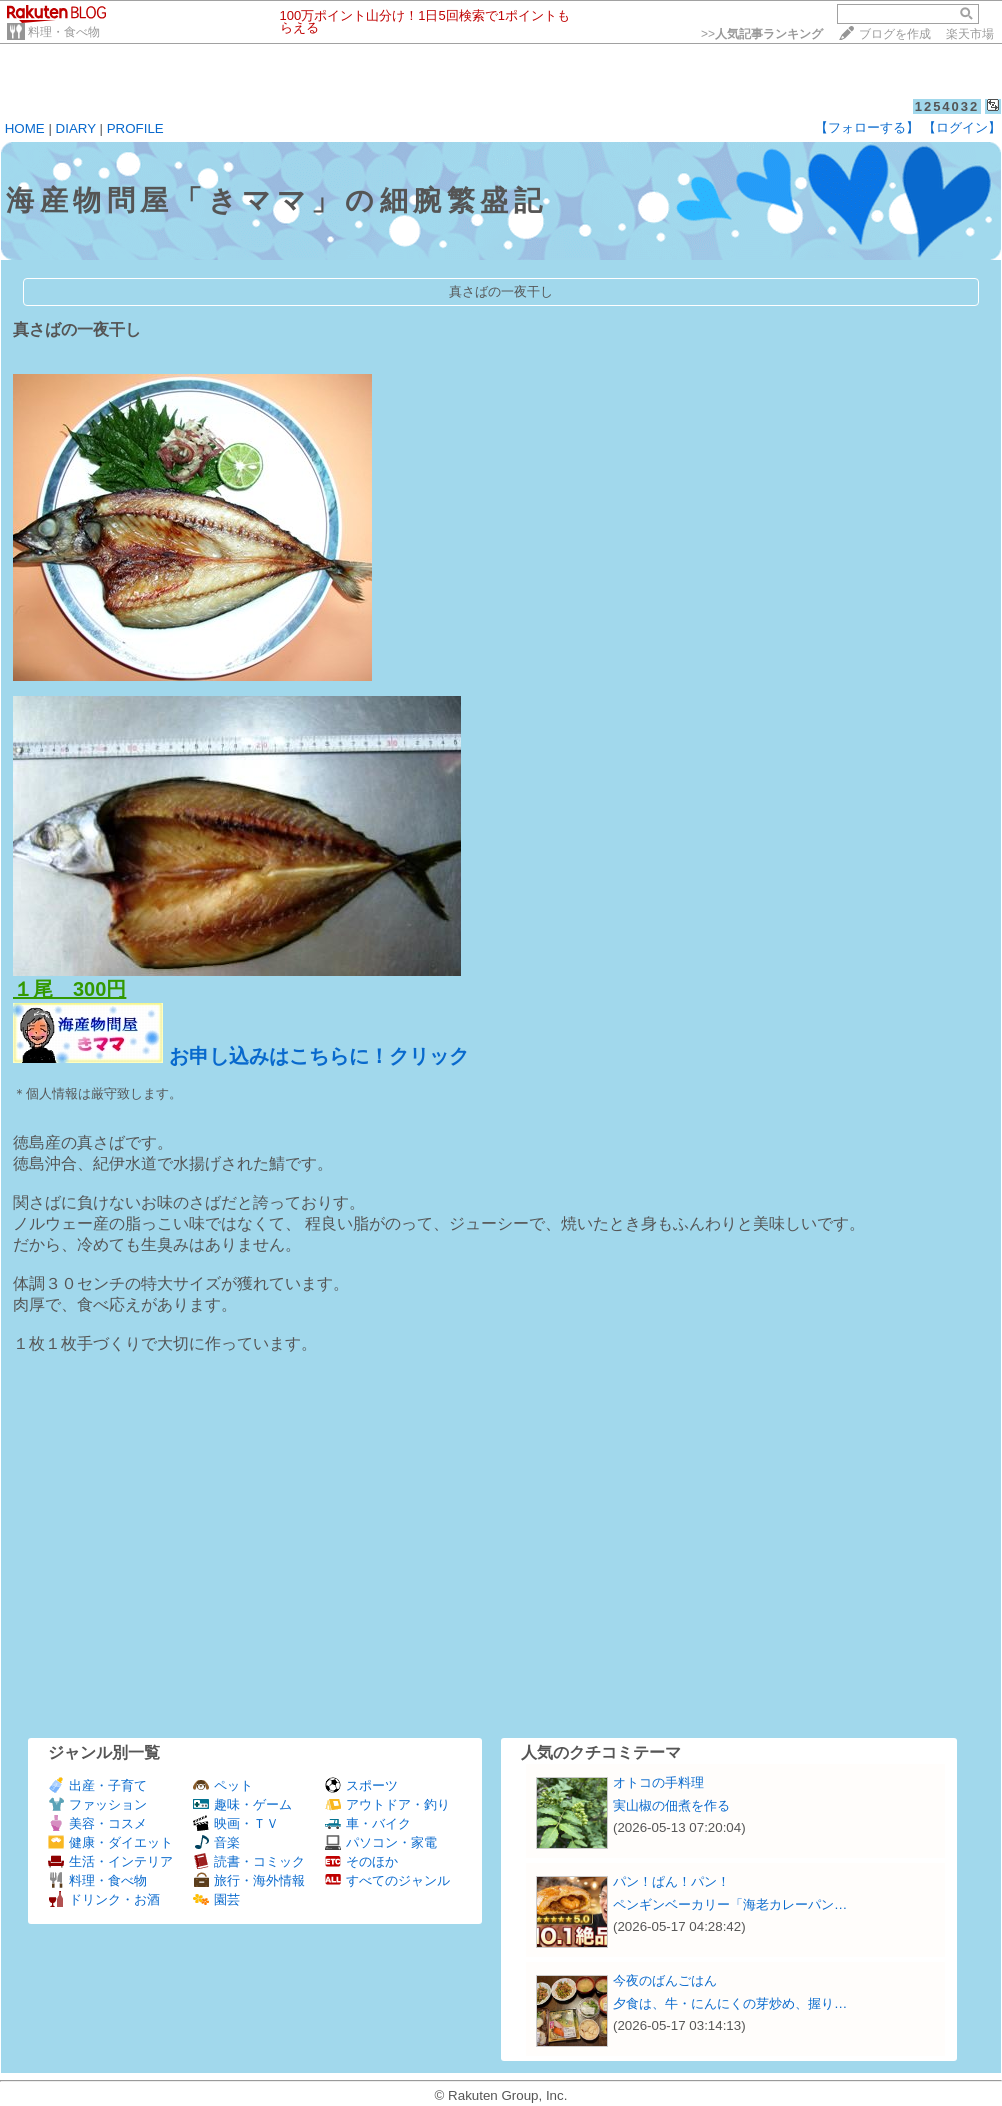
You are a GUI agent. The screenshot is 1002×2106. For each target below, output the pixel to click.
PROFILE (135, 128)
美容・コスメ (97, 1823)
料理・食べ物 (64, 32)
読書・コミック (249, 1861)
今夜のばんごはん (665, 1980)
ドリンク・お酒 (104, 1899)
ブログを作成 (895, 34)
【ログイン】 (962, 127)
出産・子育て (97, 1785)
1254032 (947, 106)
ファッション (97, 1804)
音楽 (216, 1842)
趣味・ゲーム (242, 1804)
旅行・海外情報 (249, 1880)
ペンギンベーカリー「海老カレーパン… (730, 1904)
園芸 (216, 1899)
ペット (223, 1785)
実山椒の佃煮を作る (671, 1805)
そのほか (361, 1861)
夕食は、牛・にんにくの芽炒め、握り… (730, 2003)
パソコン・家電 (381, 1842)
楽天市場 (970, 34)
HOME (25, 128)
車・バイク (368, 1823)
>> (762, 34)
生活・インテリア (110, 1861)
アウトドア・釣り (387, 1804)
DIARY (76, 128)
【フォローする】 (867, 127)
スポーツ (361, 1785)
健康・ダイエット (110, 1842)
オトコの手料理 (658, 1782)
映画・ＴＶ (236, 1823)
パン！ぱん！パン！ (671, 1881)
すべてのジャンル (387, 1880)
